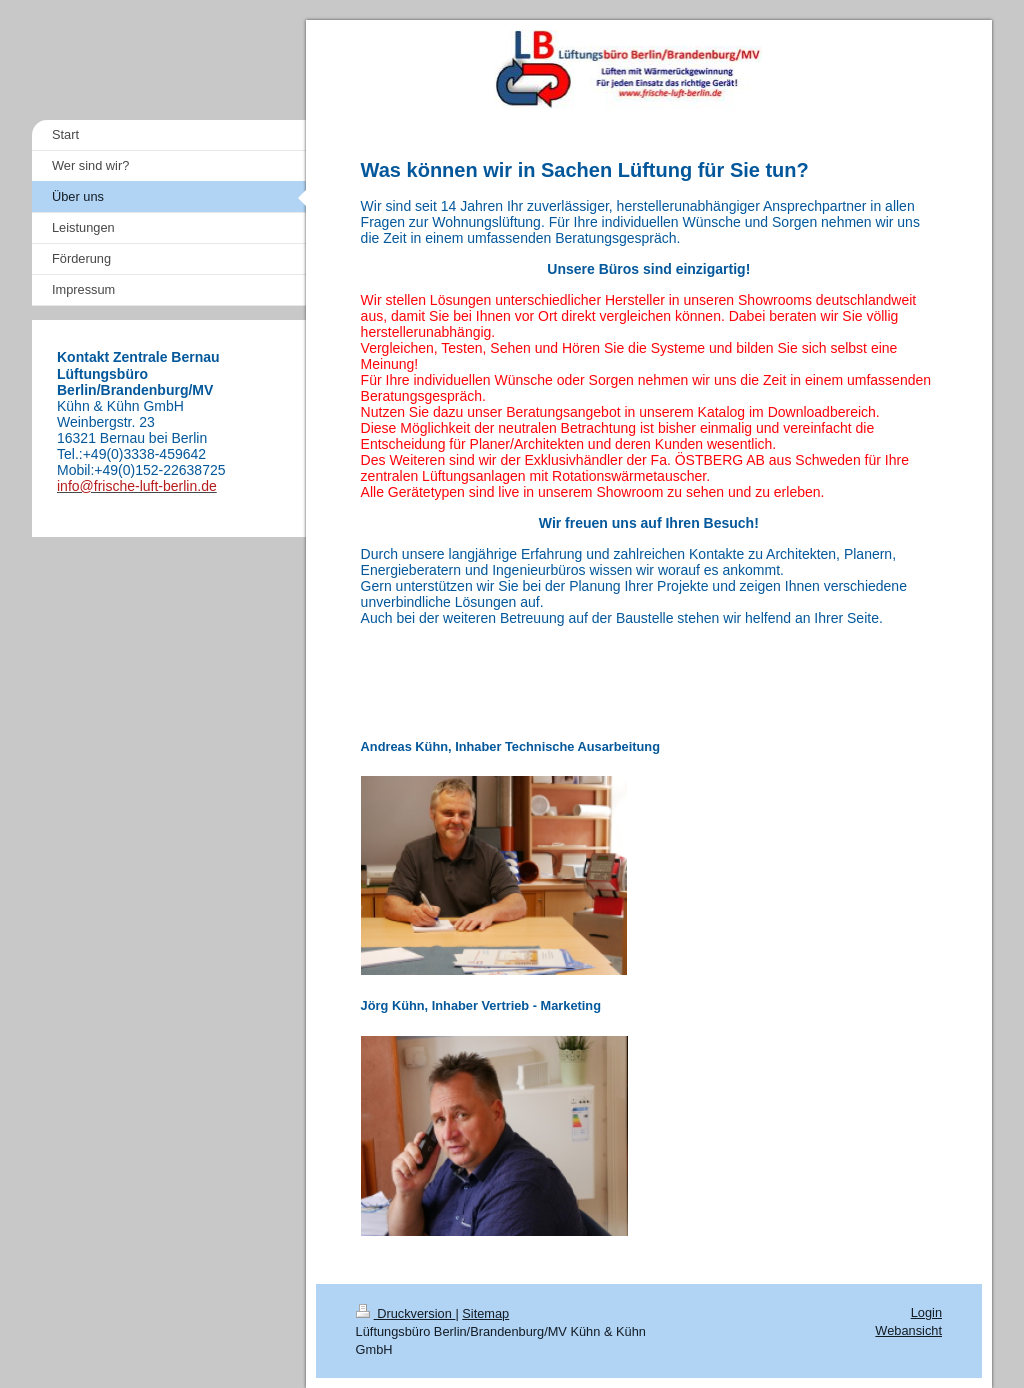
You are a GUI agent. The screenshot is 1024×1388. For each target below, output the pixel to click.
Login (926, 1312)
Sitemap (485, 1313)
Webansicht (908, 1330)
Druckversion (406, 1313)
